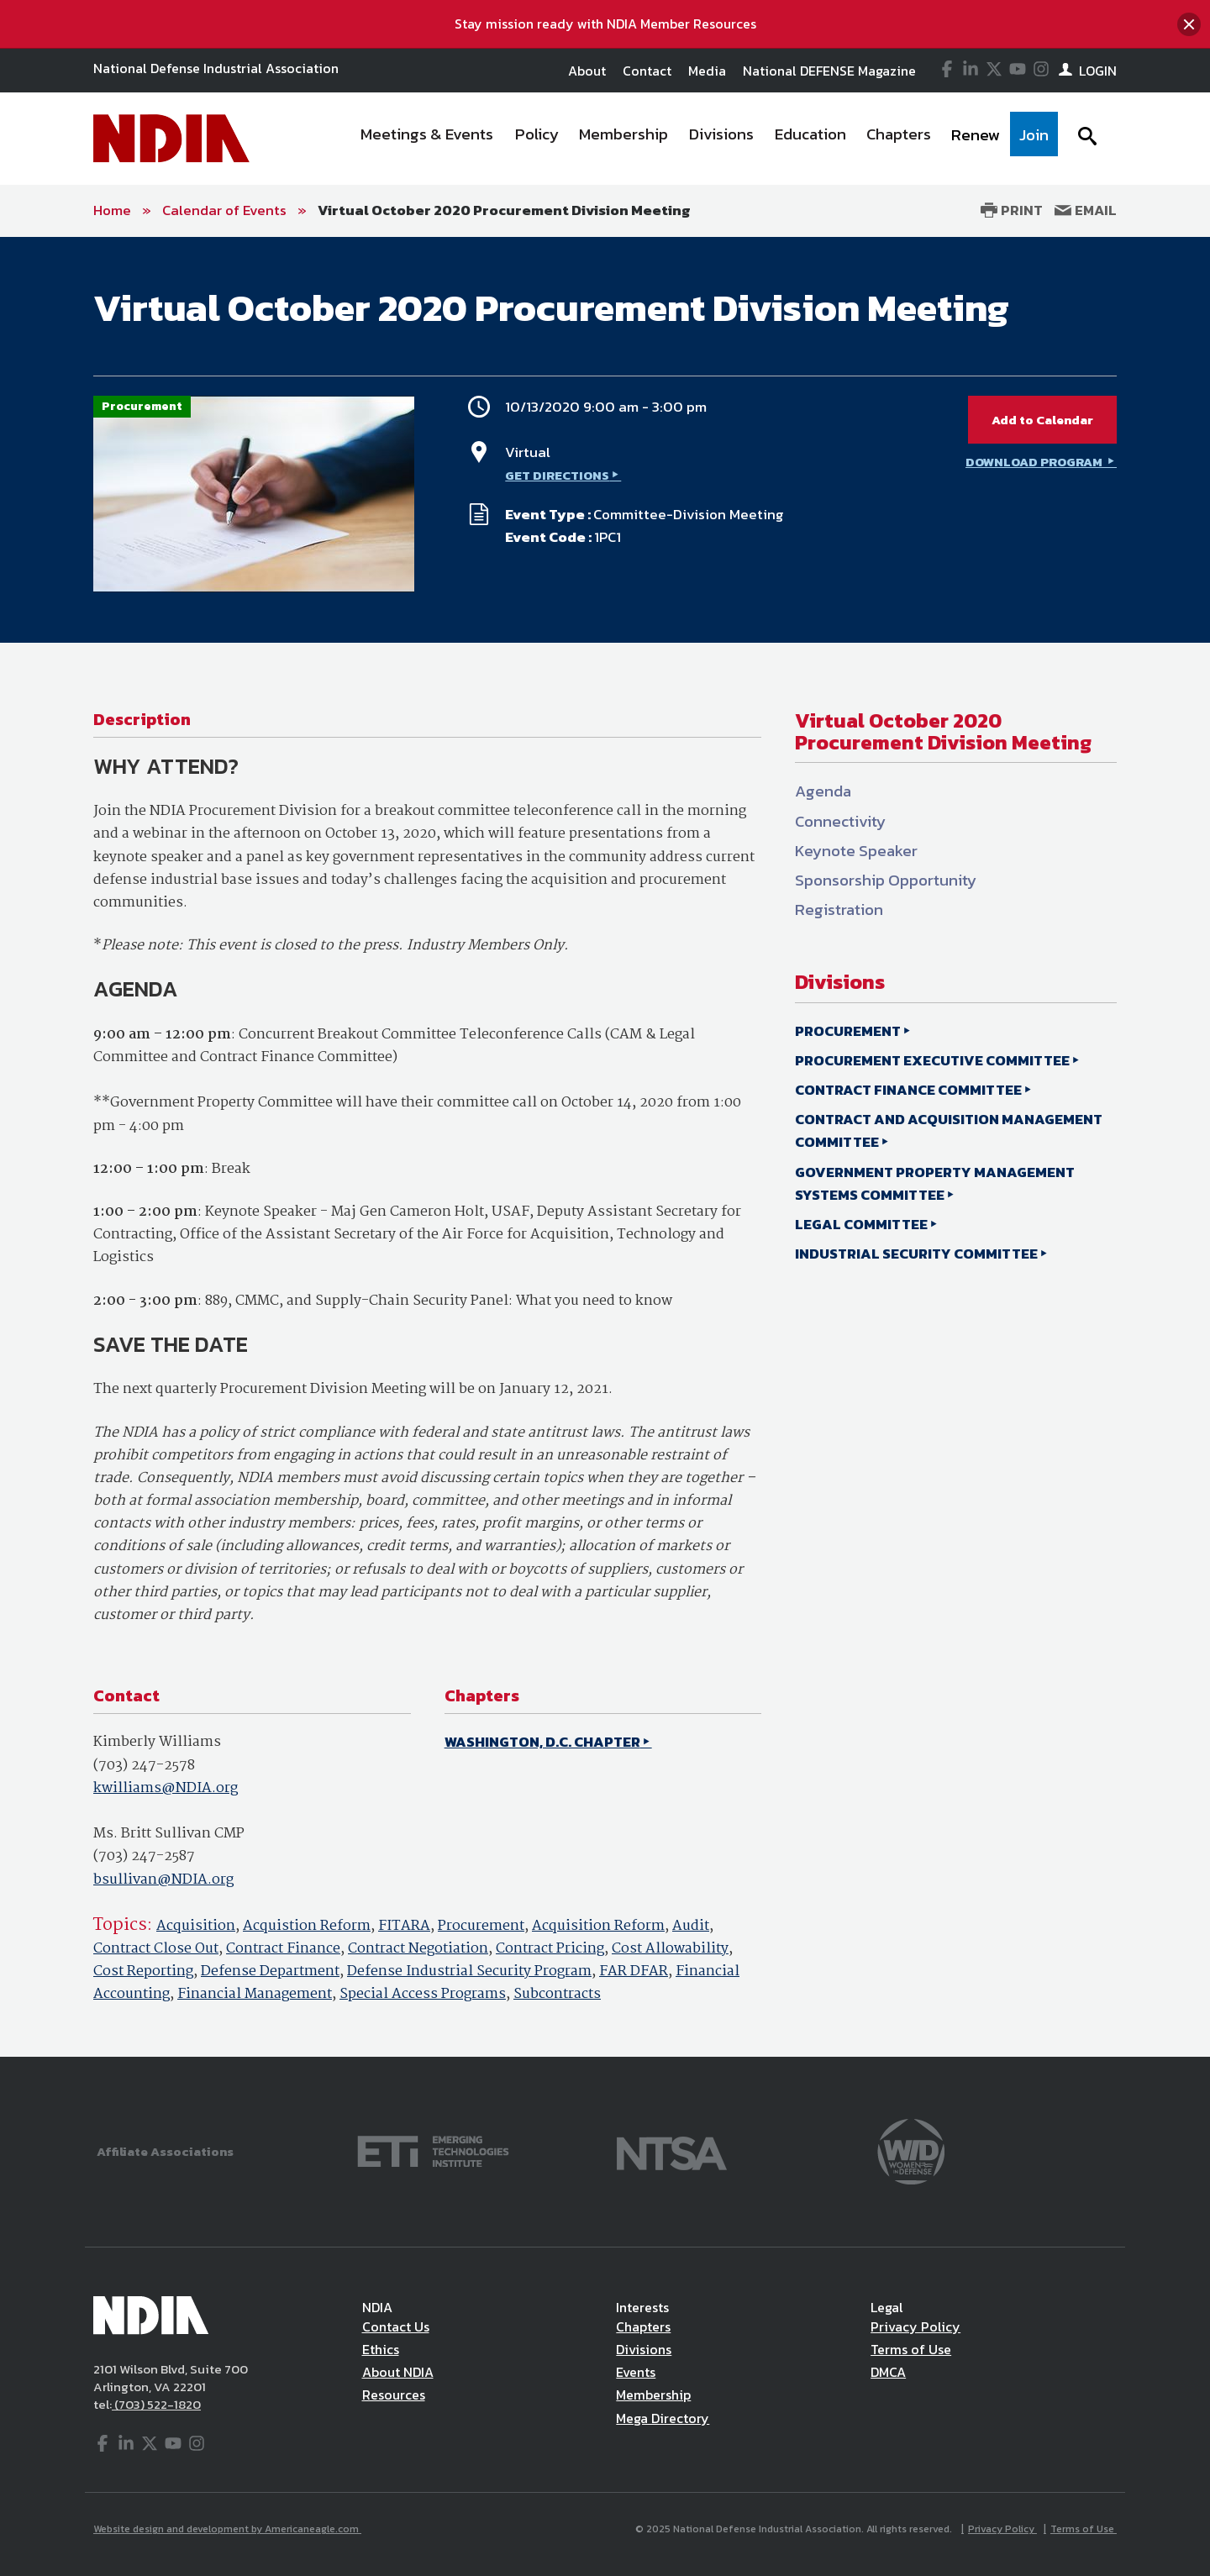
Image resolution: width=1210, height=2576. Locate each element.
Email (1086, 210)
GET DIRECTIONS (557, 475)
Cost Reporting (143, 1971)
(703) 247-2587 (144, 1856)
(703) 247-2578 (144, 1765)
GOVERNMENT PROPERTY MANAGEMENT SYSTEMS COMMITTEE (935, 1183)
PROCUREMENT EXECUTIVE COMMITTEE (932, 1060)
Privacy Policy (915, 2326)
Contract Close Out (155, 1948)
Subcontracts (557, 1994)
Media (707, 70)
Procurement (481, 1926)
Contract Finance (283, 1948)
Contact (647, 70)
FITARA (404, 1926)
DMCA (888, 2372)
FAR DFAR (633, 1971)
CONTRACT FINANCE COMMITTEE (908, 1090)
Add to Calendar (1042, 419)
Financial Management (254, 1994)
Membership (653, 2394)
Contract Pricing (550, 1948)
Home (112, 210)
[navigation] (704, 138)
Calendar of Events (224, 210)
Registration (839, 909)
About (587, 70)
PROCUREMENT (848, 1031)
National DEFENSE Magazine (829, 70)
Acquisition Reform (598, 1926)
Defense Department (270, 1971)
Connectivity (840, 821)
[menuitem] (428, 138)
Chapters (643, 2326)
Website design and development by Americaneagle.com (227, 2529)
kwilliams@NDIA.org (165, 1788)
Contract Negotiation (418, 1948)
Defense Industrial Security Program (469, 1971)
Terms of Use (911, 2349)
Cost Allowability (670, 1948)
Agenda (823, 791)
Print (1012, 210)
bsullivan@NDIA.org (163, 1880)
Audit (690, 1926)
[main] (605, 1147)
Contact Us (395, 2326)
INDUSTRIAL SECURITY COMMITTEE (916, 1253)
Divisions (643, 2349)
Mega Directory (662, 2418)
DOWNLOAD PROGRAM (1035, 461)
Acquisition (195, 1926)
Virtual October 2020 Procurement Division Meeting (504, 210)
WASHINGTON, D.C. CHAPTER (542, 1742)
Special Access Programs (422, 1994)
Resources (393, 2394)
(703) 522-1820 (156, 2404)
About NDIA (398, 2372)
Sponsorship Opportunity (885, 880)
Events (635, 2372)
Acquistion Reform (307, 1926)
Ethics (380, 2349)
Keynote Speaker (856, 851)
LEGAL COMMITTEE (861, 1224)
